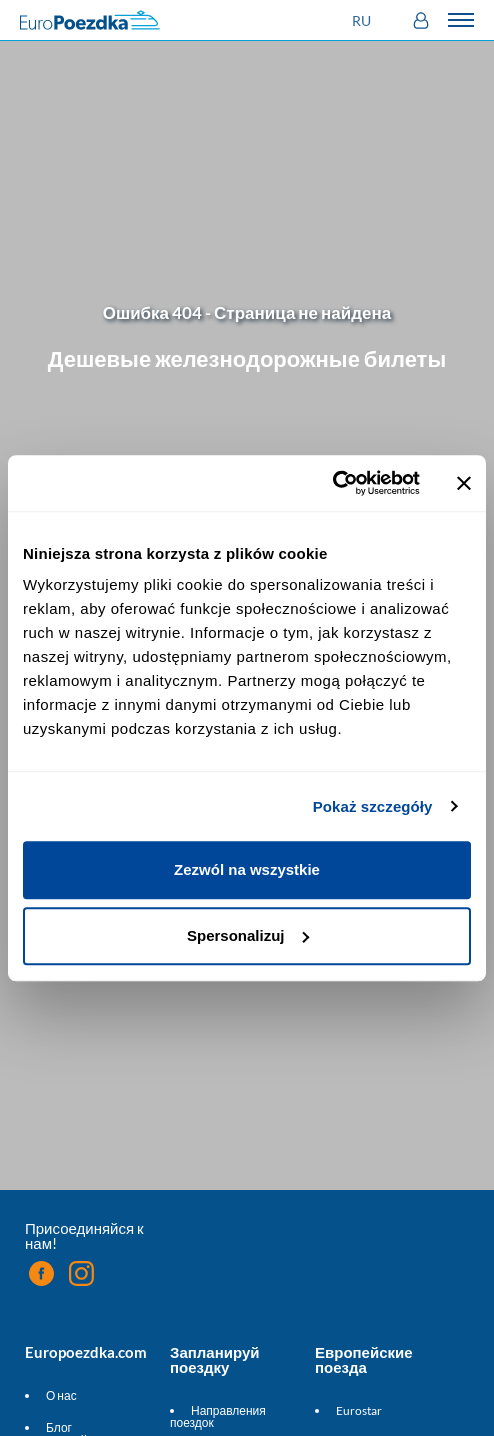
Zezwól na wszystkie (247, 869)
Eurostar (359, 1410)
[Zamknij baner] (464, 483)
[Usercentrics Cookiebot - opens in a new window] (332, 483)
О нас (61, 1395)
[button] (364, 20)
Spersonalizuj (248, 935)
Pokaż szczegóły (373, 806)
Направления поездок (218, 1416)
